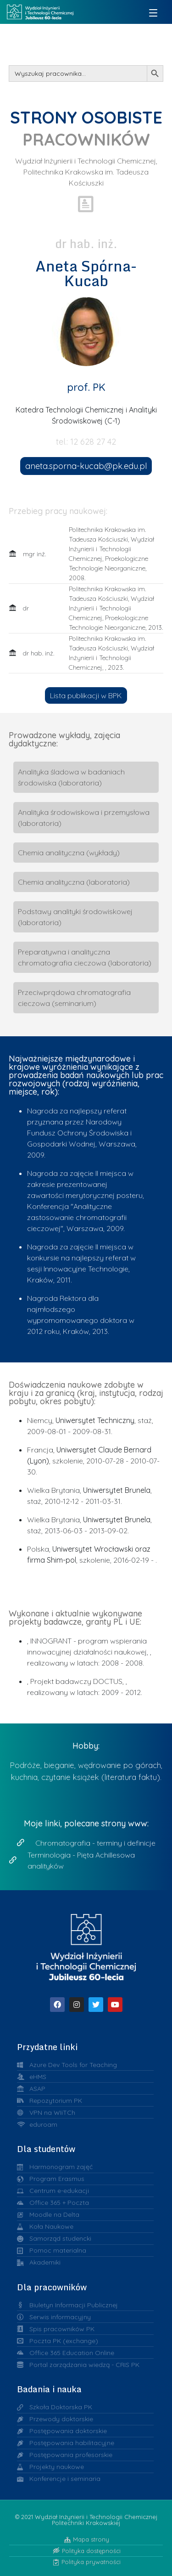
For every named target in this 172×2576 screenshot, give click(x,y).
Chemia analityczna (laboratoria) (74, 882)
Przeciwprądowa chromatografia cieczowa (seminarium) (74, 998)
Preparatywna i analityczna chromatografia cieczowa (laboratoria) (84, 957)
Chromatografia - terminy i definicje (95, 1842)
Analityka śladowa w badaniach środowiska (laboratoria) (71, 777)
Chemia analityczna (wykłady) (69, 852)
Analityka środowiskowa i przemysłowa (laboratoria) (84, 818)
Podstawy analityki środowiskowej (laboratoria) (75, 917)
